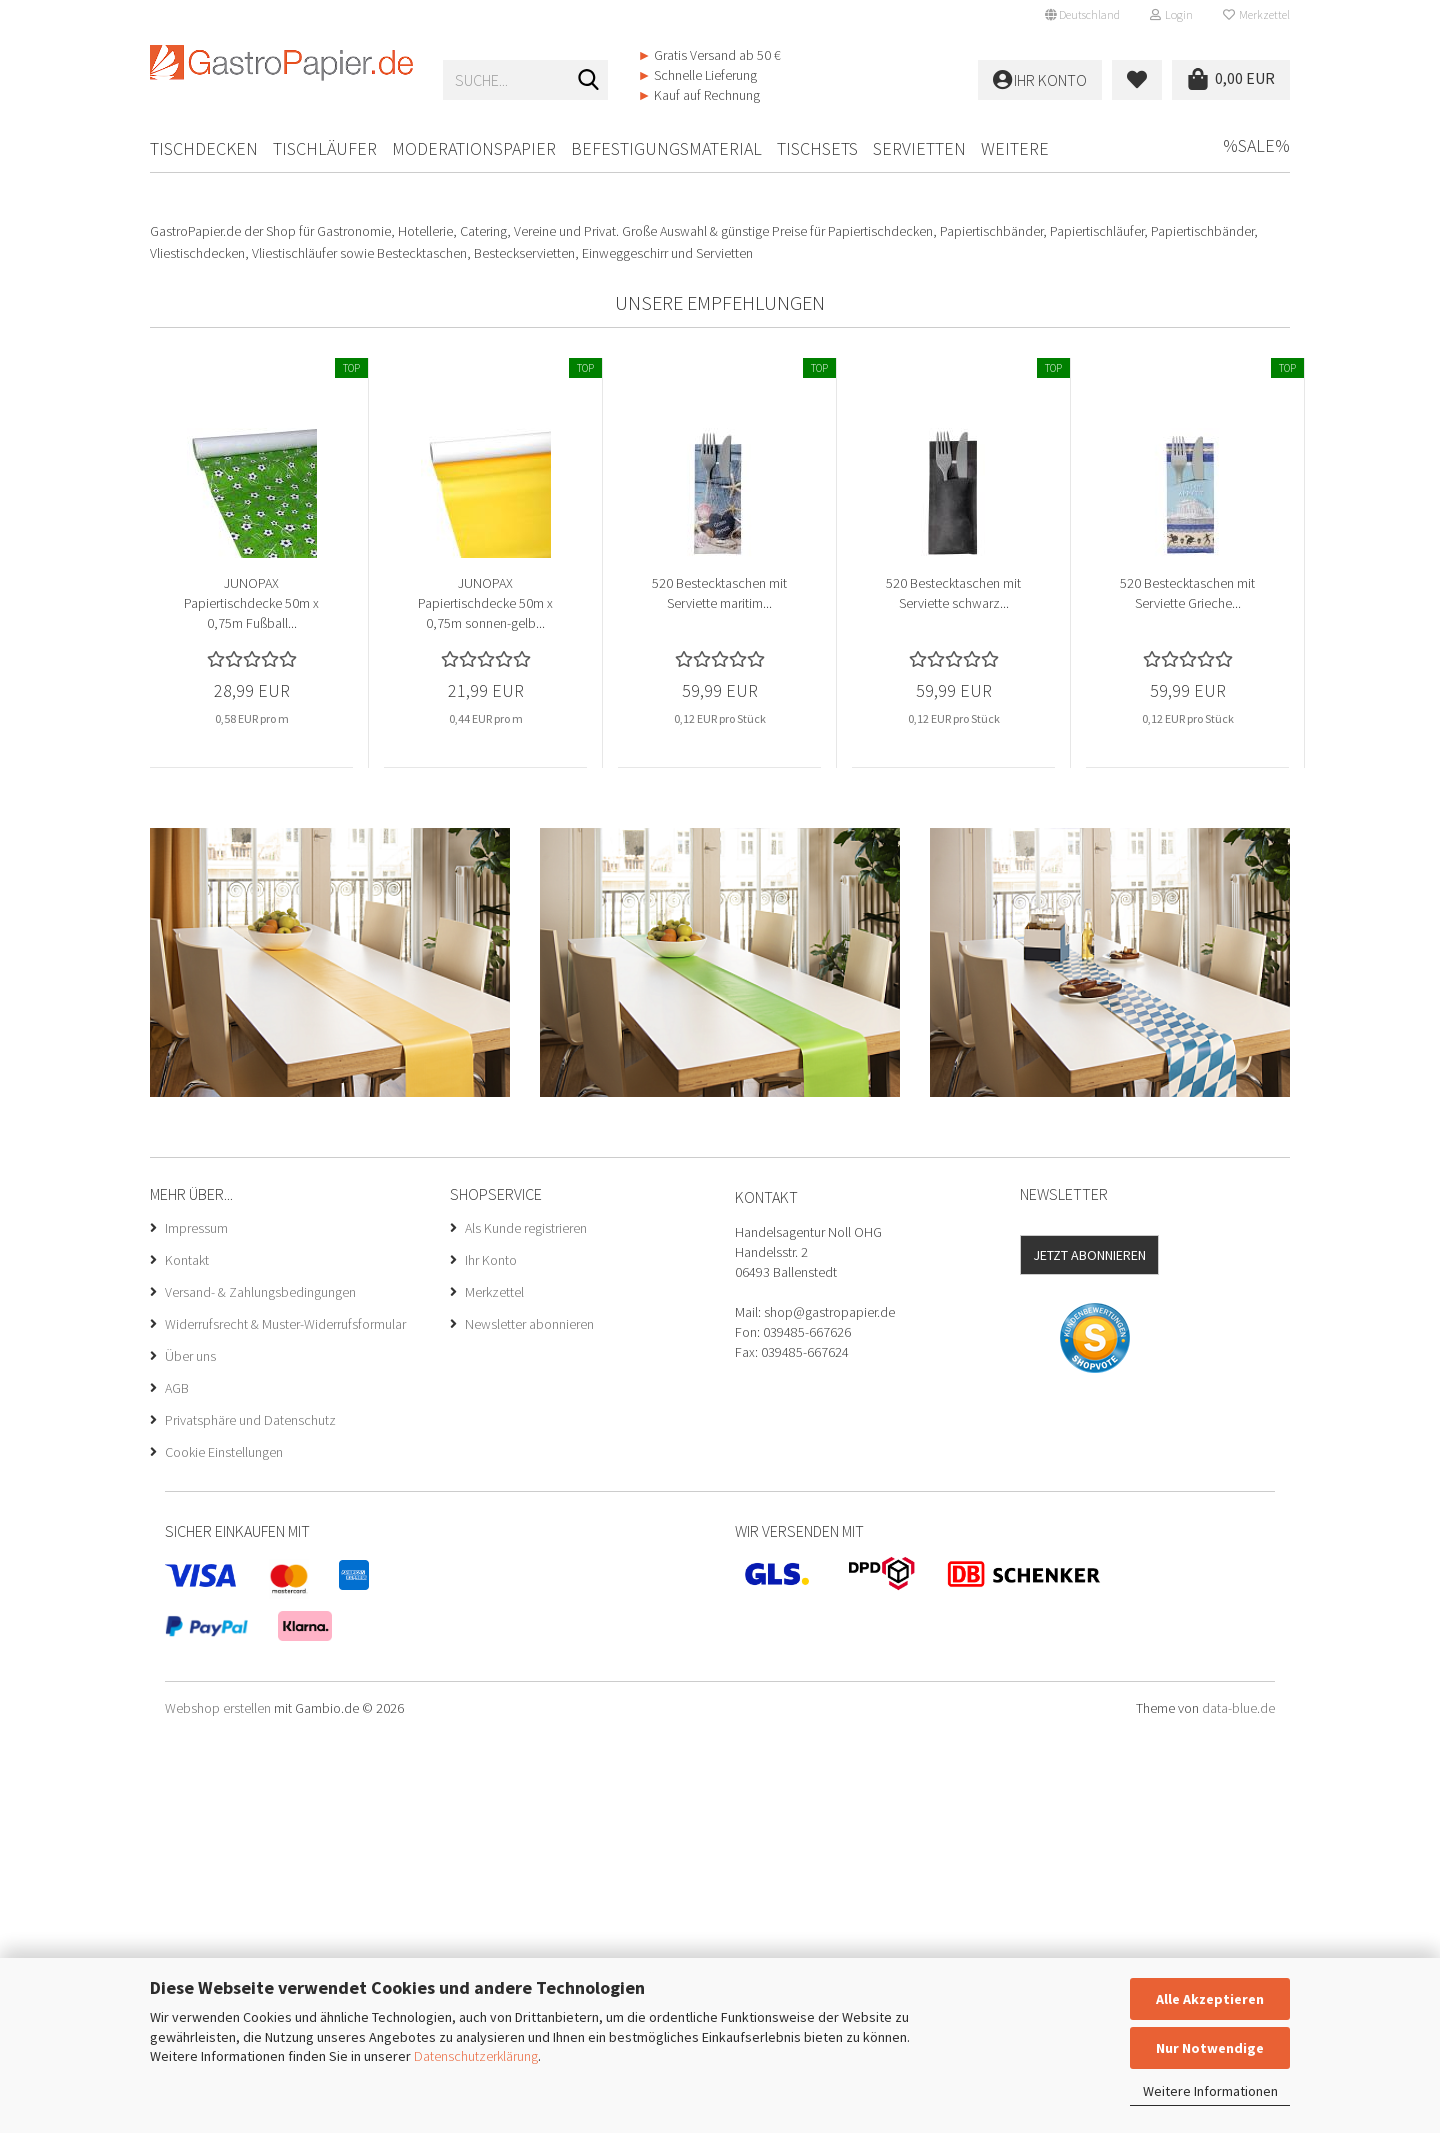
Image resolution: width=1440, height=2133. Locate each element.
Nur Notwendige (1210, 2048)
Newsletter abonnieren (529, 1724)
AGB (177, 1788)
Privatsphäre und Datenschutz (250, 1820)
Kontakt (187, 1660)
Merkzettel (1256, 14)
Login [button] (1171, 14)
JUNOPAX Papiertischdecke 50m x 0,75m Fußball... (251, 1003)
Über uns (190, 1756)
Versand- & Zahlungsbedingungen (260, 1692)
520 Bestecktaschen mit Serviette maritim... (719, 993)
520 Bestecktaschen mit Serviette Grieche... (1187, 993)
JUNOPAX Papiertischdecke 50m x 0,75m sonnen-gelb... (485, 1003)
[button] (1082, 15)
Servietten (919, 148)
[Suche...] (589, 81)
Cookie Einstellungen (224, 1852)
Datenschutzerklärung (476, 2056)
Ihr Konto (491, 1660)
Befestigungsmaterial (666, 148)
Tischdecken (204, 148)
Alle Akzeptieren (1210, 1999)
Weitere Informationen (1210, 2091)
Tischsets (817, 148)
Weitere (1015, 148)
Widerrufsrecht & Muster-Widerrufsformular (285, 1724)
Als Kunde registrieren (526, 1628)
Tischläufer (325, 148)
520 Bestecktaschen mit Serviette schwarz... (953, 993)
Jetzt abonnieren (1089, 1655)
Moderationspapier (474, 148)
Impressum (196, 1628)
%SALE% (1256, 145)
